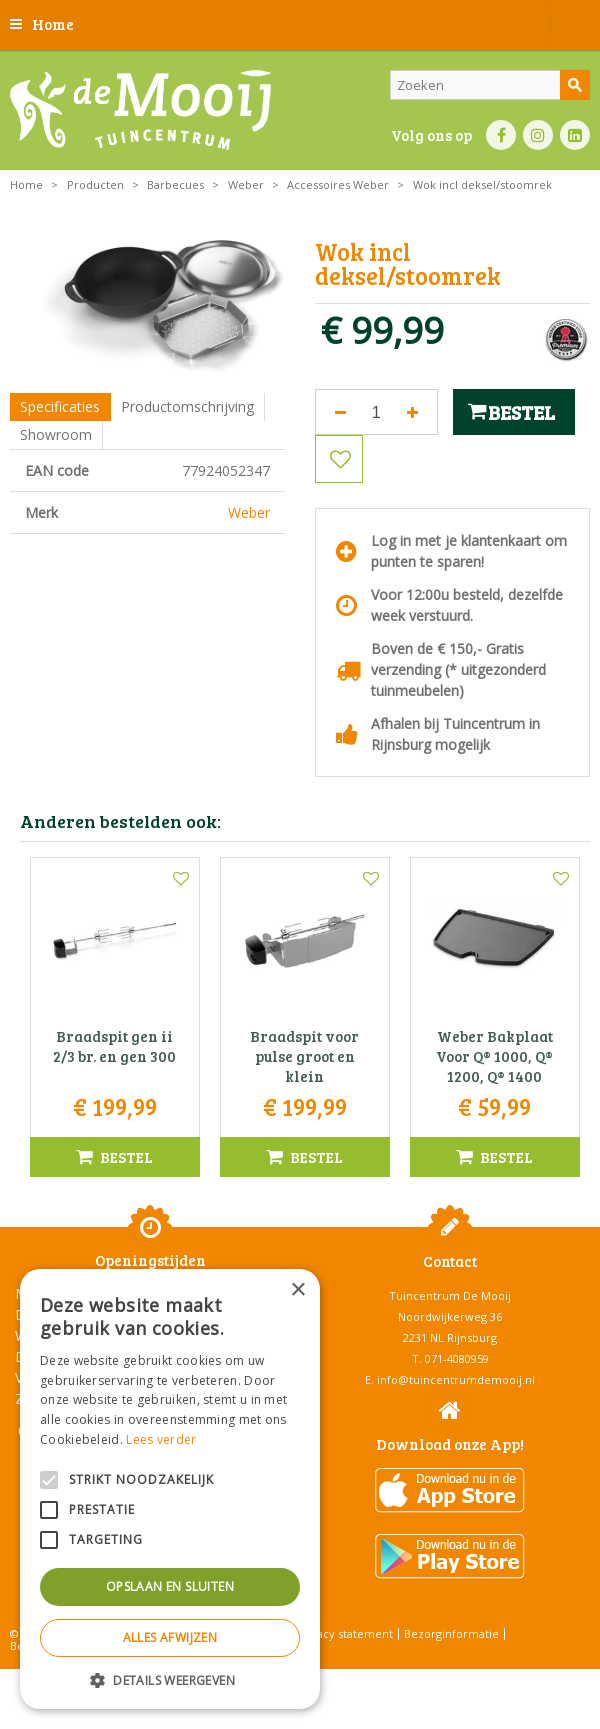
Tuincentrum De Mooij (450, 1295)
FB (501, 135)
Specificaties (60, 406)
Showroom (56, 434)
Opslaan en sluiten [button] (170, 1586)
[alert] (170, 1489)
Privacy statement (344, 1633)
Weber (249, 512)
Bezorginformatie (451, 1633)
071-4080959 (457, 1358)
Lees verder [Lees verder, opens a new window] (161, 1439)
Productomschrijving (187, 406)
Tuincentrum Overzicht (350, 1678)
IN (538, 135)
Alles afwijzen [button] (170, 1637)
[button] (170, 1679)
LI (575, 135)
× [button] (297, 1290)
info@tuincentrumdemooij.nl (456, 1379)
